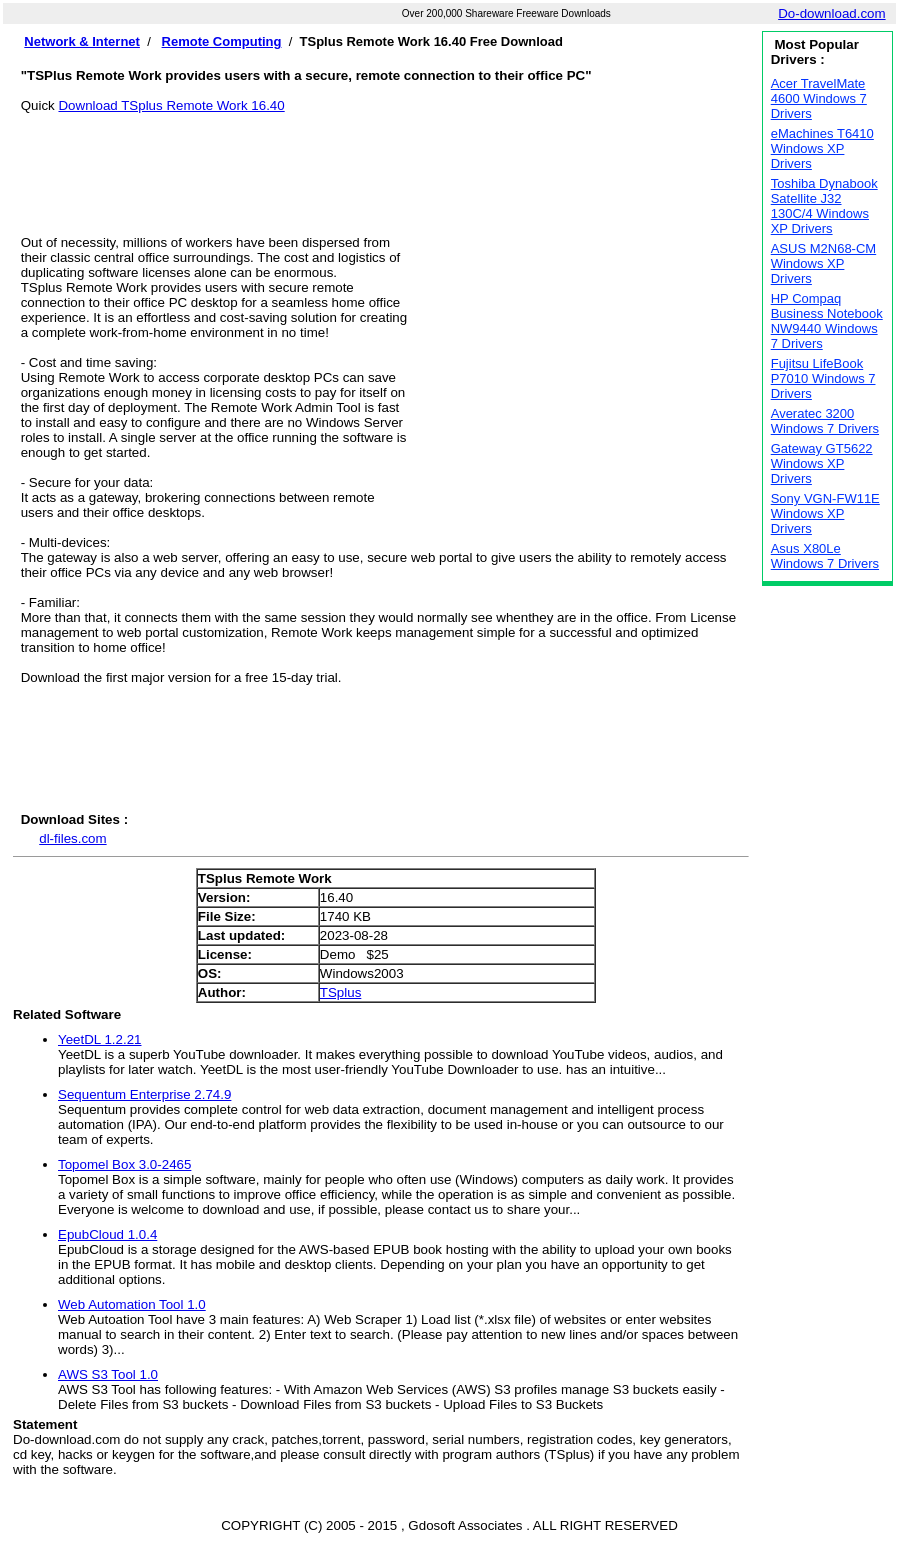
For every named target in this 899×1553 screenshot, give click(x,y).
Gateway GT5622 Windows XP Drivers (822, 463)
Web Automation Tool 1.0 (132, 1304)
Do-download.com (831, 13)
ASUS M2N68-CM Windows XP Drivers (823, 263)
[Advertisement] (385, 158)
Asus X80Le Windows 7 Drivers (825, 556)
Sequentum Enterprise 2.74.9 (144, 1094)
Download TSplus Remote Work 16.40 (171, 105)
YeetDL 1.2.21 (100, 1039)
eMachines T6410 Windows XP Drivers (822, 148)
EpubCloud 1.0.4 (107, 1234)
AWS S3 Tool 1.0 (108, 1374)
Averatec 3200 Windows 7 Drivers (825, 421)
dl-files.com (72, 838)
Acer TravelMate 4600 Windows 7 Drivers (819, 98)
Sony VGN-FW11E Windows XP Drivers (825, 513)
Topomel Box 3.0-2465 (124, 1164)
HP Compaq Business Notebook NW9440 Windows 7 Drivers (827, 321)
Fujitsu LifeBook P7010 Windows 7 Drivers (823, 378)
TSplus (340, 992)
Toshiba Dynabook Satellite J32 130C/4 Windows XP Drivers (824, 206)
